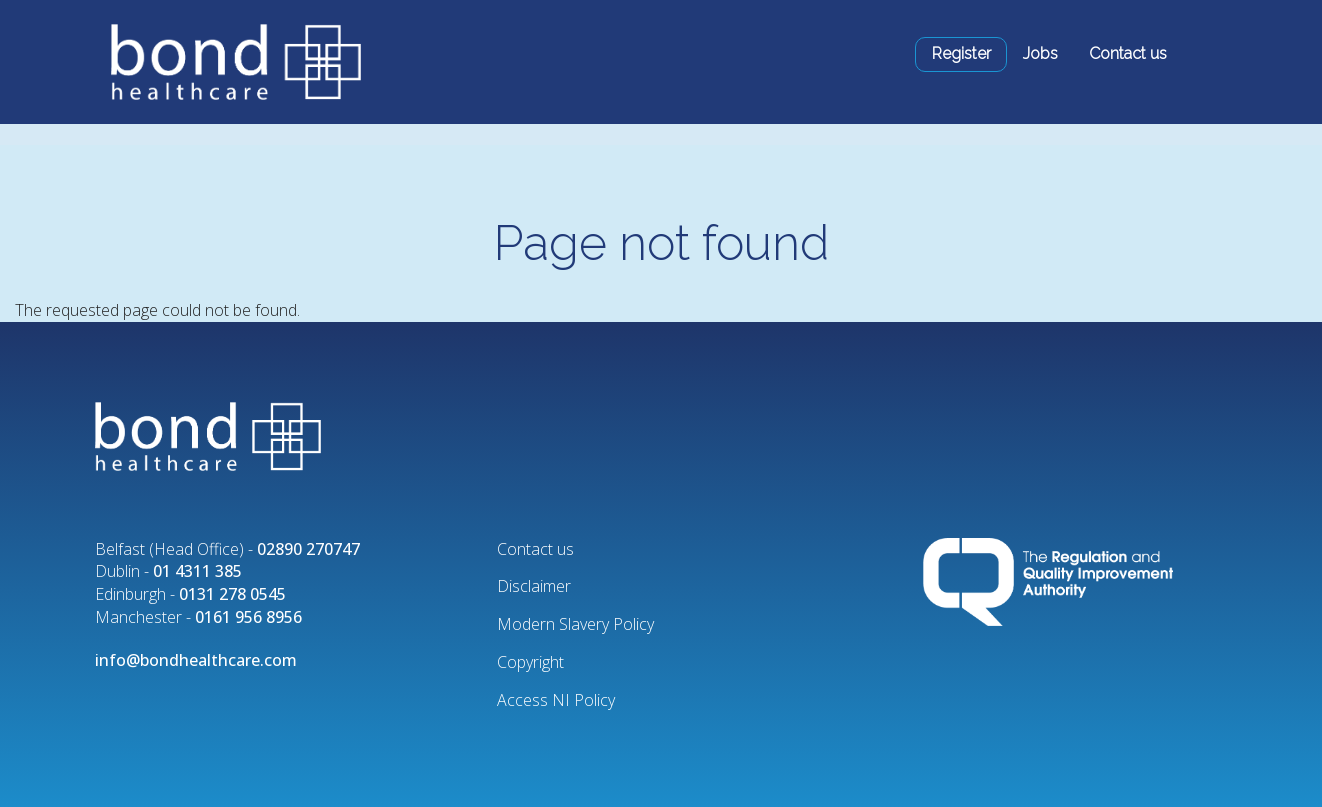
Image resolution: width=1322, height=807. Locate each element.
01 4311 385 (197, 571)
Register (961, 53)
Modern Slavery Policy (575, 624)
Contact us (1128, 53)
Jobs (1040, 53)
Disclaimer (534, 586)
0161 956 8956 (248, 617)
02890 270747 (308, 549)
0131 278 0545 (232, 594)
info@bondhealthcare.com (196, 660)
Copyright (530, 662)
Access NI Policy (556, 700)
